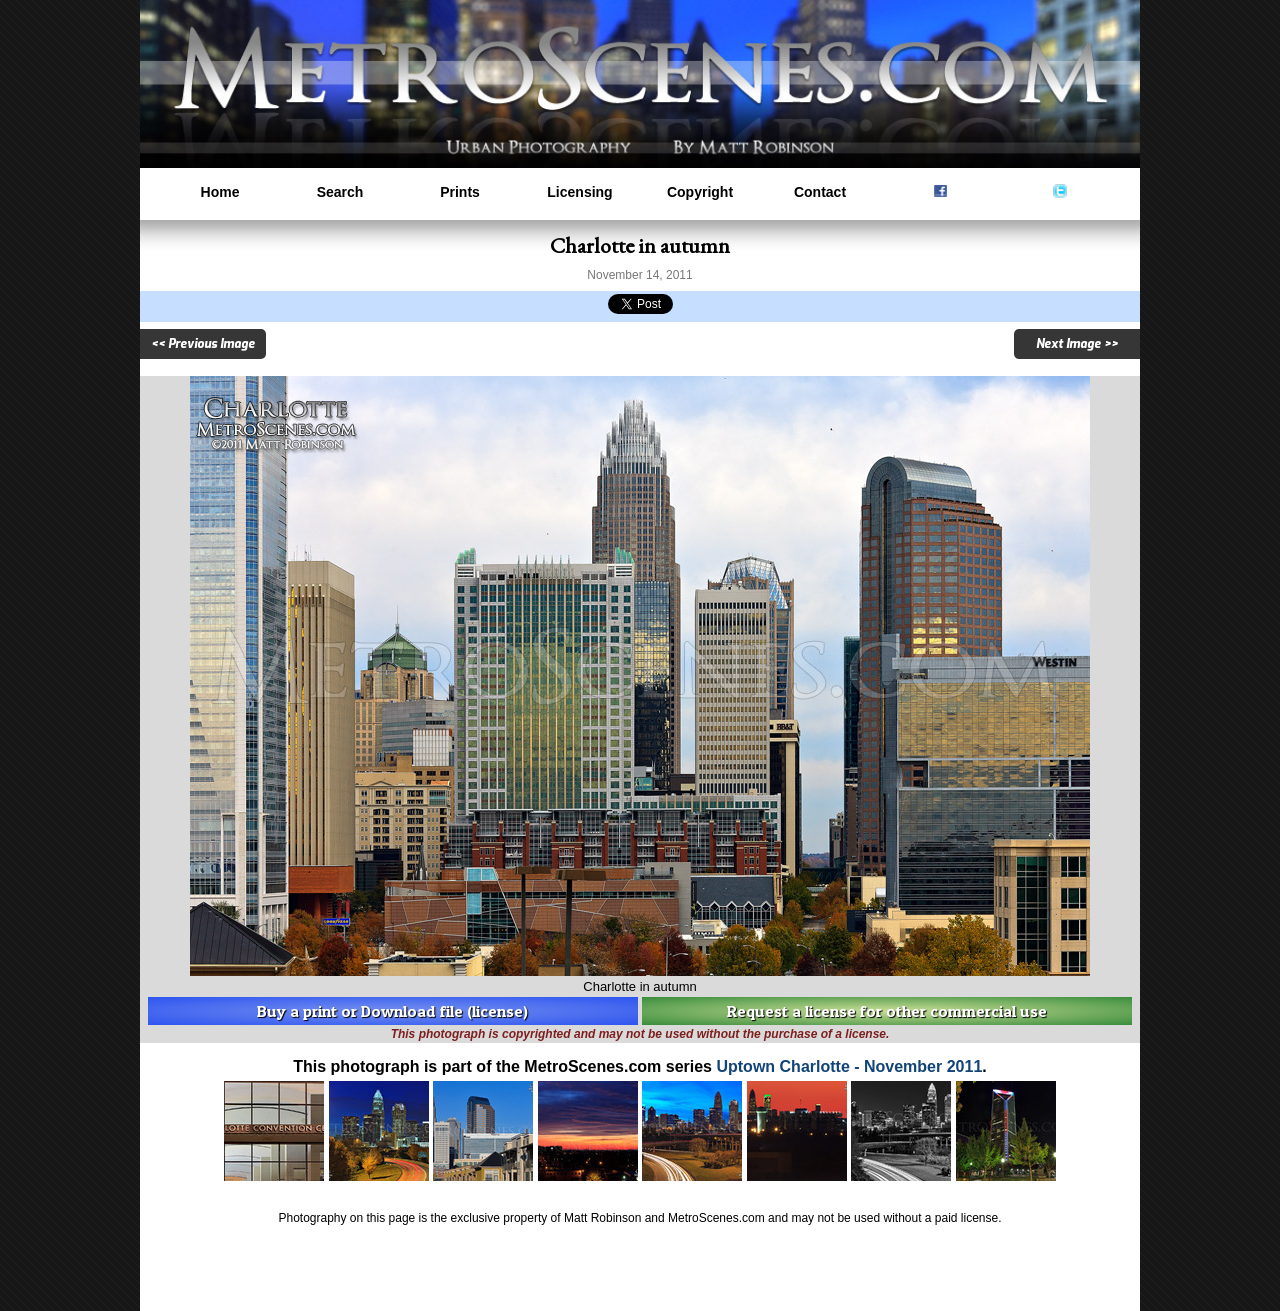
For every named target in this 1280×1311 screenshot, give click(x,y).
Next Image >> (1077, 344)
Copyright (700, 192)
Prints (460, 192)
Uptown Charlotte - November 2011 (849, 1066)
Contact (820, 192)
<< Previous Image (203, 344)
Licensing (579, 192)
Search (340, 192)
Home (220, 192)
